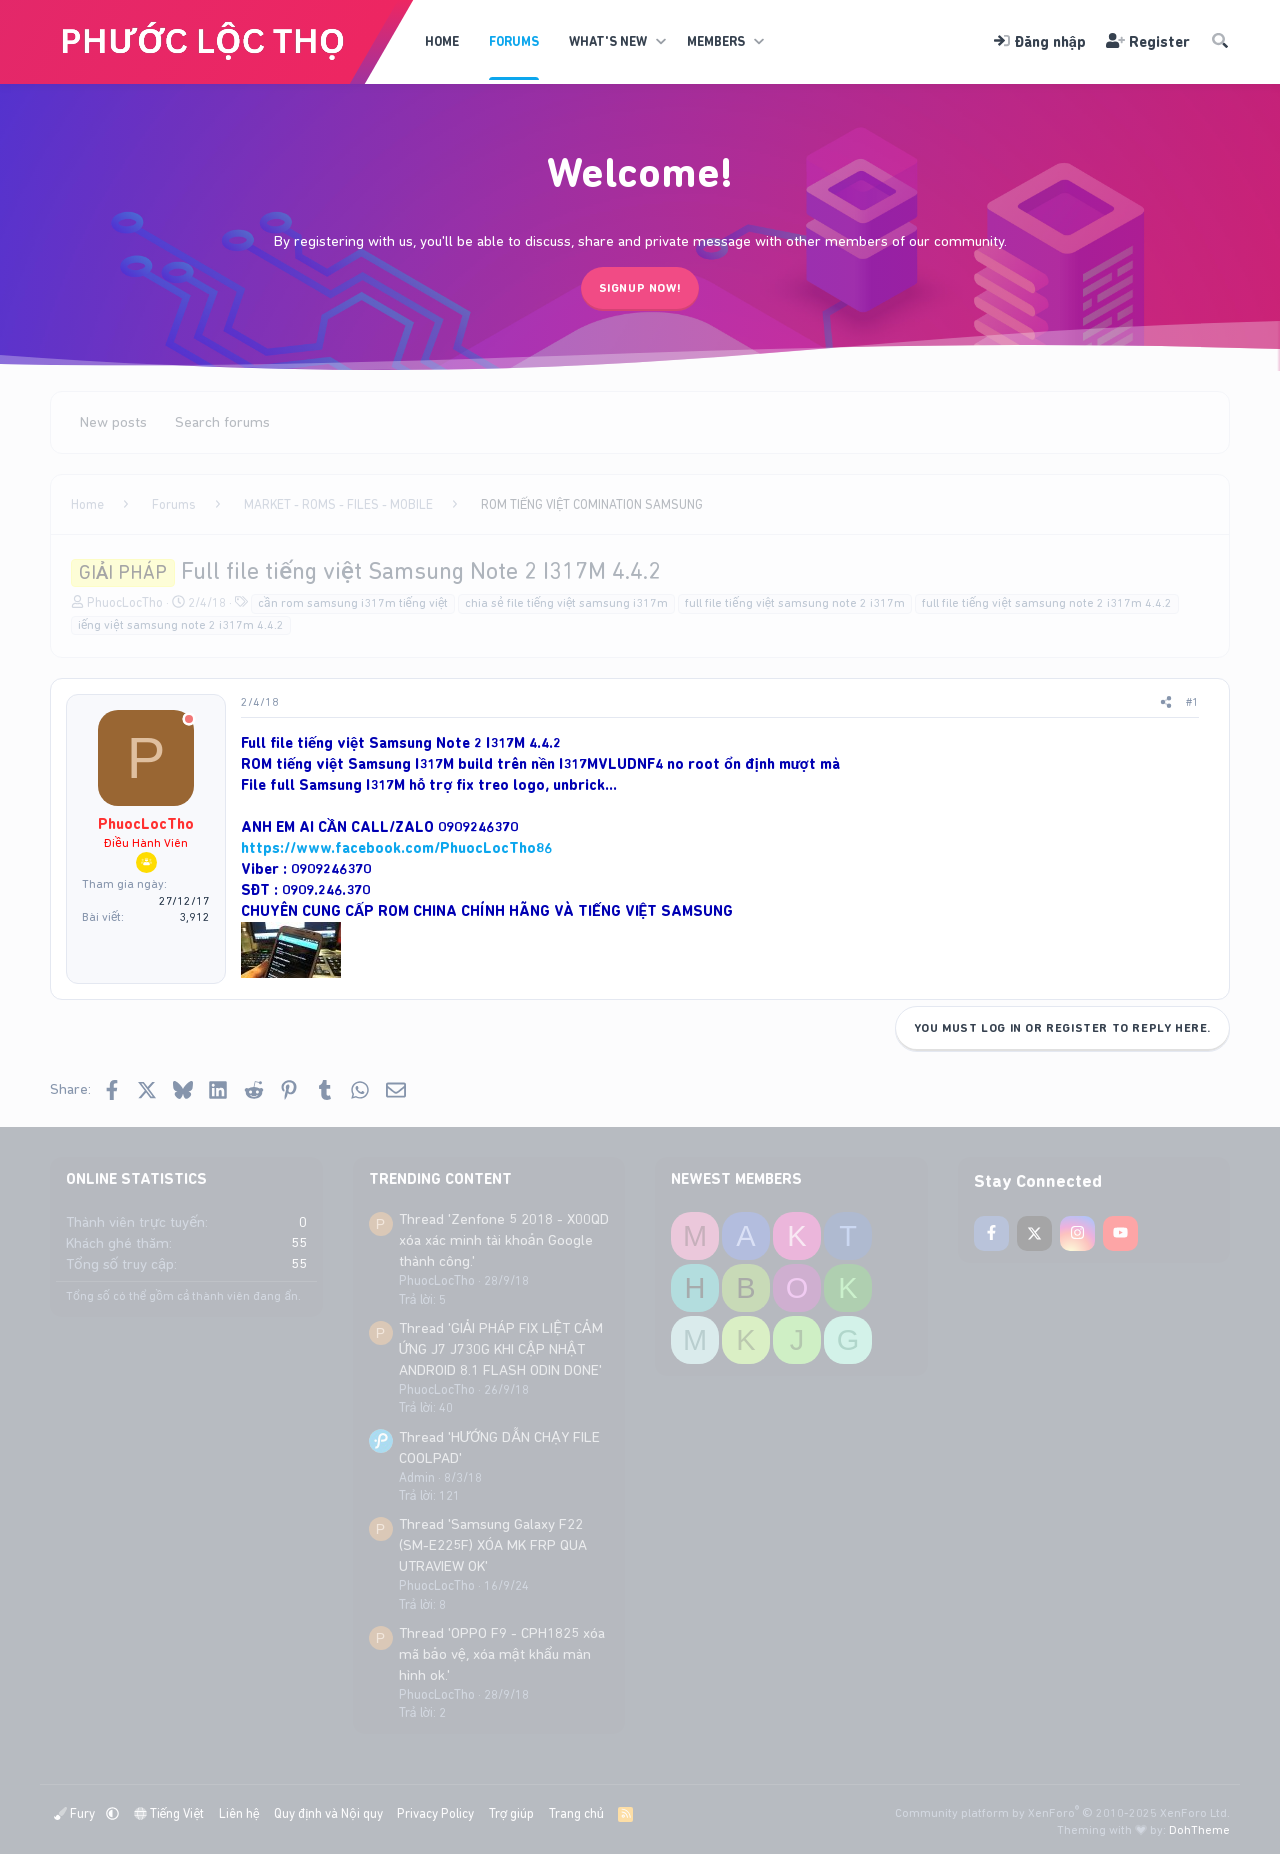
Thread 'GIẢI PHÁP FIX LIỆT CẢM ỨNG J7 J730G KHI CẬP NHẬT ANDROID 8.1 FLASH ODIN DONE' (501, 1349)
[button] (660, 42)
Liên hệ (239, 1813)
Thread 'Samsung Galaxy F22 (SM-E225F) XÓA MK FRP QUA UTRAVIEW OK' (493, 1545)
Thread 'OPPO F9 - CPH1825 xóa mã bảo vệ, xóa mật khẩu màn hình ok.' (502, 1654)
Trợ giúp (511, 1813)
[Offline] (189, 720)
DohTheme (1199, 1830)
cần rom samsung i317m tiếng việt (353, 603)
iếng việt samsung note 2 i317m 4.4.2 (181, 625)
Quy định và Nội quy (328, 1813)
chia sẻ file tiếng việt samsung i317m (566, 603)
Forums (514, 41)
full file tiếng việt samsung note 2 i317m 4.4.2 (1047, 603)
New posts (113, 422)
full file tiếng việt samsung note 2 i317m (795, 603)
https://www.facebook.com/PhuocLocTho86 (396, 848)
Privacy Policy (435, 1813)
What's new (608, 41)
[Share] (1166, 702)
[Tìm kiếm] (1220, 42)
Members (716, 41)
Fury (76, 1813)
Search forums (222, 422)
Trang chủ (576, 1813)
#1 (1192, 702)
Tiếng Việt (169, 1813)
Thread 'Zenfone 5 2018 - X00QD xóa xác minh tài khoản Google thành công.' (504, 1240)
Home (442, 41)
